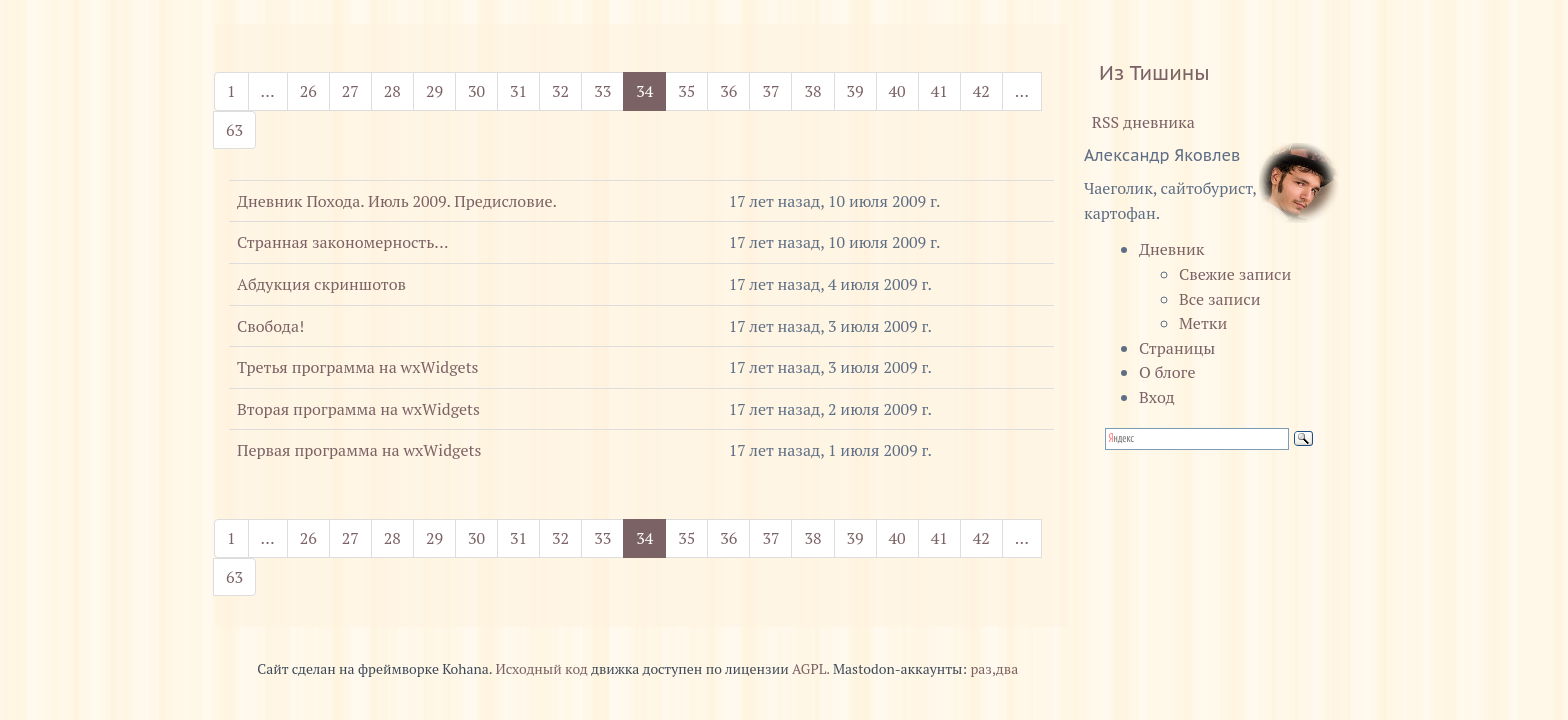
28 (392, 91)
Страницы (1177, 348)
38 (812, 91)
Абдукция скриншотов (321, 284)
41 (939, 91)
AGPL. (811, 669)
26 (308, 91)
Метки (1203, 323)
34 (651, 90)
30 (476, 91)
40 (897, 91)
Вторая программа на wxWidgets (358, 409)
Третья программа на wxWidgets (358, 367)
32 (560, 91)
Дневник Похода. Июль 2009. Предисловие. (397, 201)
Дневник (1172, 249)
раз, (982, 669)
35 (686, 91)
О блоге (1167, 372)
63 (234, 130)
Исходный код (541, 669)
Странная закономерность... (342, 242)
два (1007, 669)
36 (728, 91)
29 (434, 91)
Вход (1157, 397)
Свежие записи (1235, 274)
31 (518, 91)
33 (602, 91)
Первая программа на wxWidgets (359, 450)
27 (350, 91)
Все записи (1219, 299)
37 (770, 91)
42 (981, 91)
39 (855, 91)
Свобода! (270, 326)
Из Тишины (1154, 73)
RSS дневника (1139, 122)
